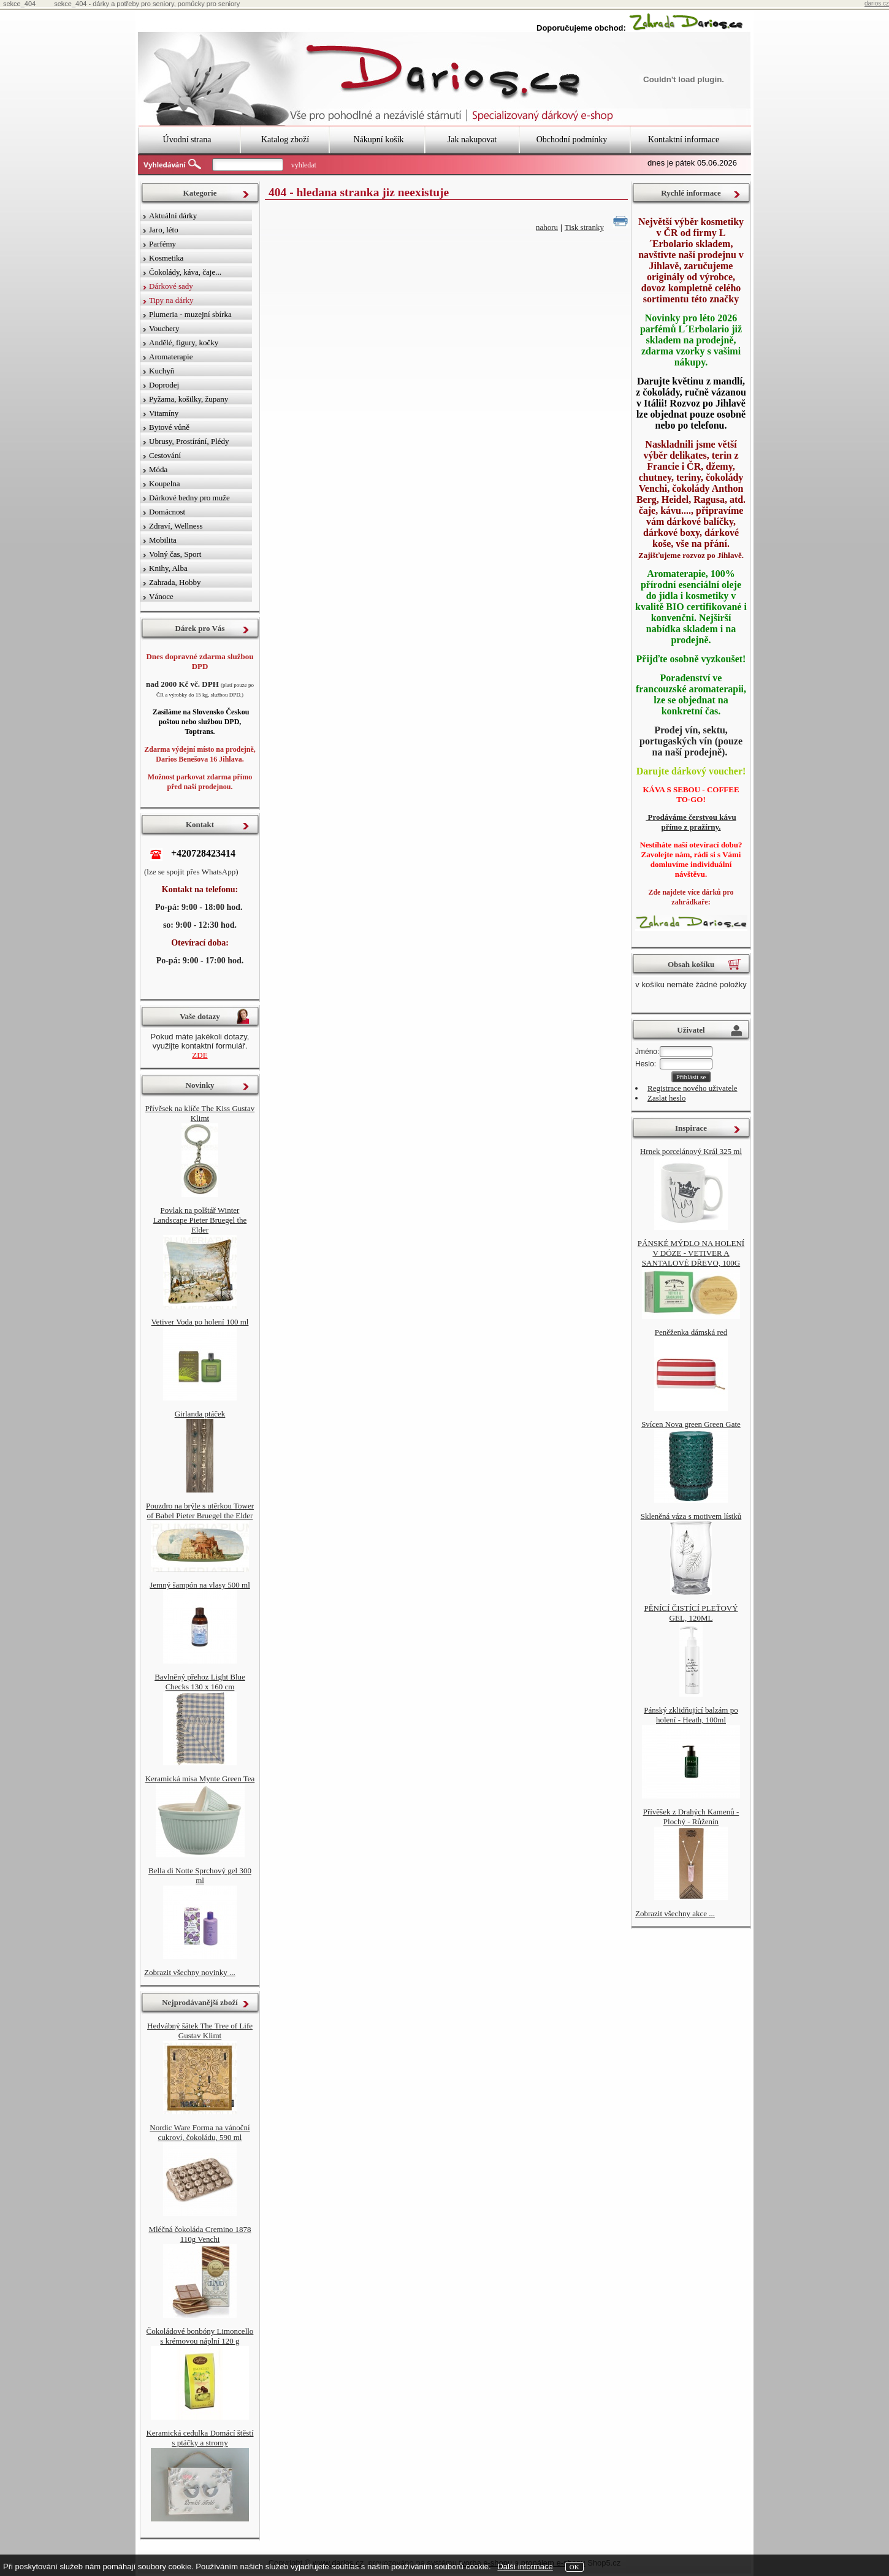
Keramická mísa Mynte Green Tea (200, 1778)
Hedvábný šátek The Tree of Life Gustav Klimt (200, 2030)
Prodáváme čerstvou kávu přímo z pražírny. (691, 821)
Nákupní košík (378, 139)
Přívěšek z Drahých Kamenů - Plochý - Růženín (691, 1816)
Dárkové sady (171, 286)
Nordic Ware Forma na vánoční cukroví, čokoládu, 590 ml (200, 2132)
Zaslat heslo (666, 1098)
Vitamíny (163, 413)
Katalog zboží (285, 139)
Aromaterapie (171, 356)
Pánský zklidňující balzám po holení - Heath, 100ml (691, 1714)
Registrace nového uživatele (692, 1088)
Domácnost (167, 511)
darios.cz (876, 3)
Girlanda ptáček (200, 1413)
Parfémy (162, 243)
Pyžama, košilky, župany (188, 398)
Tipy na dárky (171, 300)
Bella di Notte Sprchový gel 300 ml (199, 1875)
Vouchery (164, 328)
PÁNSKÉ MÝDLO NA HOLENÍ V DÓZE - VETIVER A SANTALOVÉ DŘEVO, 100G (691, 1253)
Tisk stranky (584, 227)
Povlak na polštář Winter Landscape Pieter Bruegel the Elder (200, 1220)
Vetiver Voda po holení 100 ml (200, 1321)
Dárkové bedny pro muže (189, 497)
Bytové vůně (169, 427)
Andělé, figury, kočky (183, 342)
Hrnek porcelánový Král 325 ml (691, 1151)
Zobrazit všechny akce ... (675, 1913)
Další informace (524, 2566)
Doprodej (164, 384)
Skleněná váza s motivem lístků (691, 1516)
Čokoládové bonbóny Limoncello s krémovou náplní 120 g (200, 2335)
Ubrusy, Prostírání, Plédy (189, 441)
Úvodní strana (187, 139)
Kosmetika (166, 257)
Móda (158, 469)
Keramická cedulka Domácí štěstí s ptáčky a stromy (199, 2437)
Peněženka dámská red (691, 1332)
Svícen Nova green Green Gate (691, 1424)
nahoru (547, 227)
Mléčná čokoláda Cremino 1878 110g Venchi (199, 2234)
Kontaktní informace (683, 139)
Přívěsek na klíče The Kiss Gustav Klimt (199, 1113)
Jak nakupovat (472, 139)
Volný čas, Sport (175, 554)
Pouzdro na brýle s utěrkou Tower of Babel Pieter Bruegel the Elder (200, 1510)
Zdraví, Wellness (176, 525)
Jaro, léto (163, 229)
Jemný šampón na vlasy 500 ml (200, 1584)
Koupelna (164, 483)
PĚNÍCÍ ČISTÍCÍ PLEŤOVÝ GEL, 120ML (691, 1612)
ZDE (199, 1055)
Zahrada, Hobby (174, 582)
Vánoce (161, 596)
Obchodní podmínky (572, 139)
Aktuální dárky (173, 215)
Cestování (165, 455)
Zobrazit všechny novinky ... (189, 1972)
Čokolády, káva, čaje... (185, 272)
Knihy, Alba (168, 568)
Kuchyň (161, 370)
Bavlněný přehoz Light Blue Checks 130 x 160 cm (200, 1681)
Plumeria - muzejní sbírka (190, 314)
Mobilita (163, 540)
